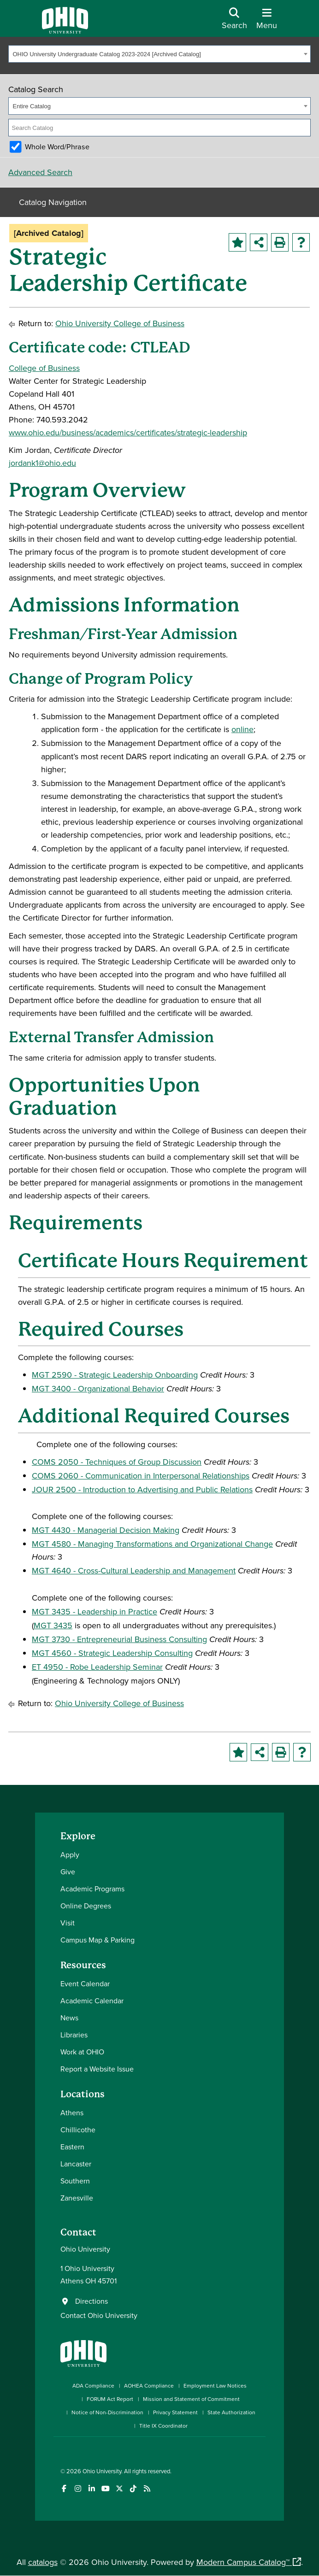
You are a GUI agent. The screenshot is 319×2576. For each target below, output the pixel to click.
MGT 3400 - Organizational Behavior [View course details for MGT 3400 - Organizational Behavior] (98, 1388)
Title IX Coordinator (163, 2425)
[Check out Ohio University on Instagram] (77, 2488)
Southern (75, 2181)
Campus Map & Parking (97, 1940)
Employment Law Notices (215, 2385)
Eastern (72, 2147)
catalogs (43, 2562)
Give (67, 1871)
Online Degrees (85, 1906)
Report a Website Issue (97, 2069)
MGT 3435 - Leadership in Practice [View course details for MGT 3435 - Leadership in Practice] (94, 1611)
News (69, 2018)
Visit (67, 1923)
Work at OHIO (82, 2052)
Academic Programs (92, 1889)
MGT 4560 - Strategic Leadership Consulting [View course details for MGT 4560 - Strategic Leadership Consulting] (112, 1653)
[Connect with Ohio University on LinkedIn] (91, 2488)
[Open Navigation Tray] (266, 22)
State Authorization (231, 2412)
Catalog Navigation (53, 202)
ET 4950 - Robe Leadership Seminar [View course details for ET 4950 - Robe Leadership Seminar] (97, 1666)
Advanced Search (40, 172)
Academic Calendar (92, 2000)
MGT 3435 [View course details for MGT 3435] (53, 1625)
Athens (71, 2112)
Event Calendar (85, 1983)
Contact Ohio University (98, 2315)
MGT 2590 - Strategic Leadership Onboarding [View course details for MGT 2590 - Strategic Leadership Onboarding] (115, 1374)
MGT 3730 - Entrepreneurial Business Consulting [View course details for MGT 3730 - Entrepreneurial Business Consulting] (119, 1639)
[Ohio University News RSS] (147, 2488)
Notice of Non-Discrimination (107, 2412)
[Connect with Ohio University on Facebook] (64, 2488)
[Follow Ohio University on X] (119, 2488)
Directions (91, 2301)
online (242, 729)
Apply (69, 1854)
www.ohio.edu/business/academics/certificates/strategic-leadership (128, 432)
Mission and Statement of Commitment (191, 2399)
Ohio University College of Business (119, 323)
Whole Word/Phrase (57, 146)
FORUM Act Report (110, 2399)
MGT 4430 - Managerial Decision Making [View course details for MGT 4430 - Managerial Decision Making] (105, 1530)
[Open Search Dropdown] (234, 22)
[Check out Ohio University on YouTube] (105, 2488)
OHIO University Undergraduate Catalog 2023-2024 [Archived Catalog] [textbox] (107, 54)
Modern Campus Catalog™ (242, 2562)
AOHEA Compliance (149, 2385)
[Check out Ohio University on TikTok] (133, 2488)
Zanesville (76, 2198)
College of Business (44, 368)
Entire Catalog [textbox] (32, 106)
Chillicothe (77, 2129)
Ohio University (102, 2471)
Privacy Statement (175, 2412)
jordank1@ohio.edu (42, 463)
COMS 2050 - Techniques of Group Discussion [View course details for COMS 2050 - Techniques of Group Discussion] (116, 1461)
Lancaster (75, 2164)
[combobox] (159, 54)
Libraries (74, 2035)
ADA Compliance (93, 2385)
